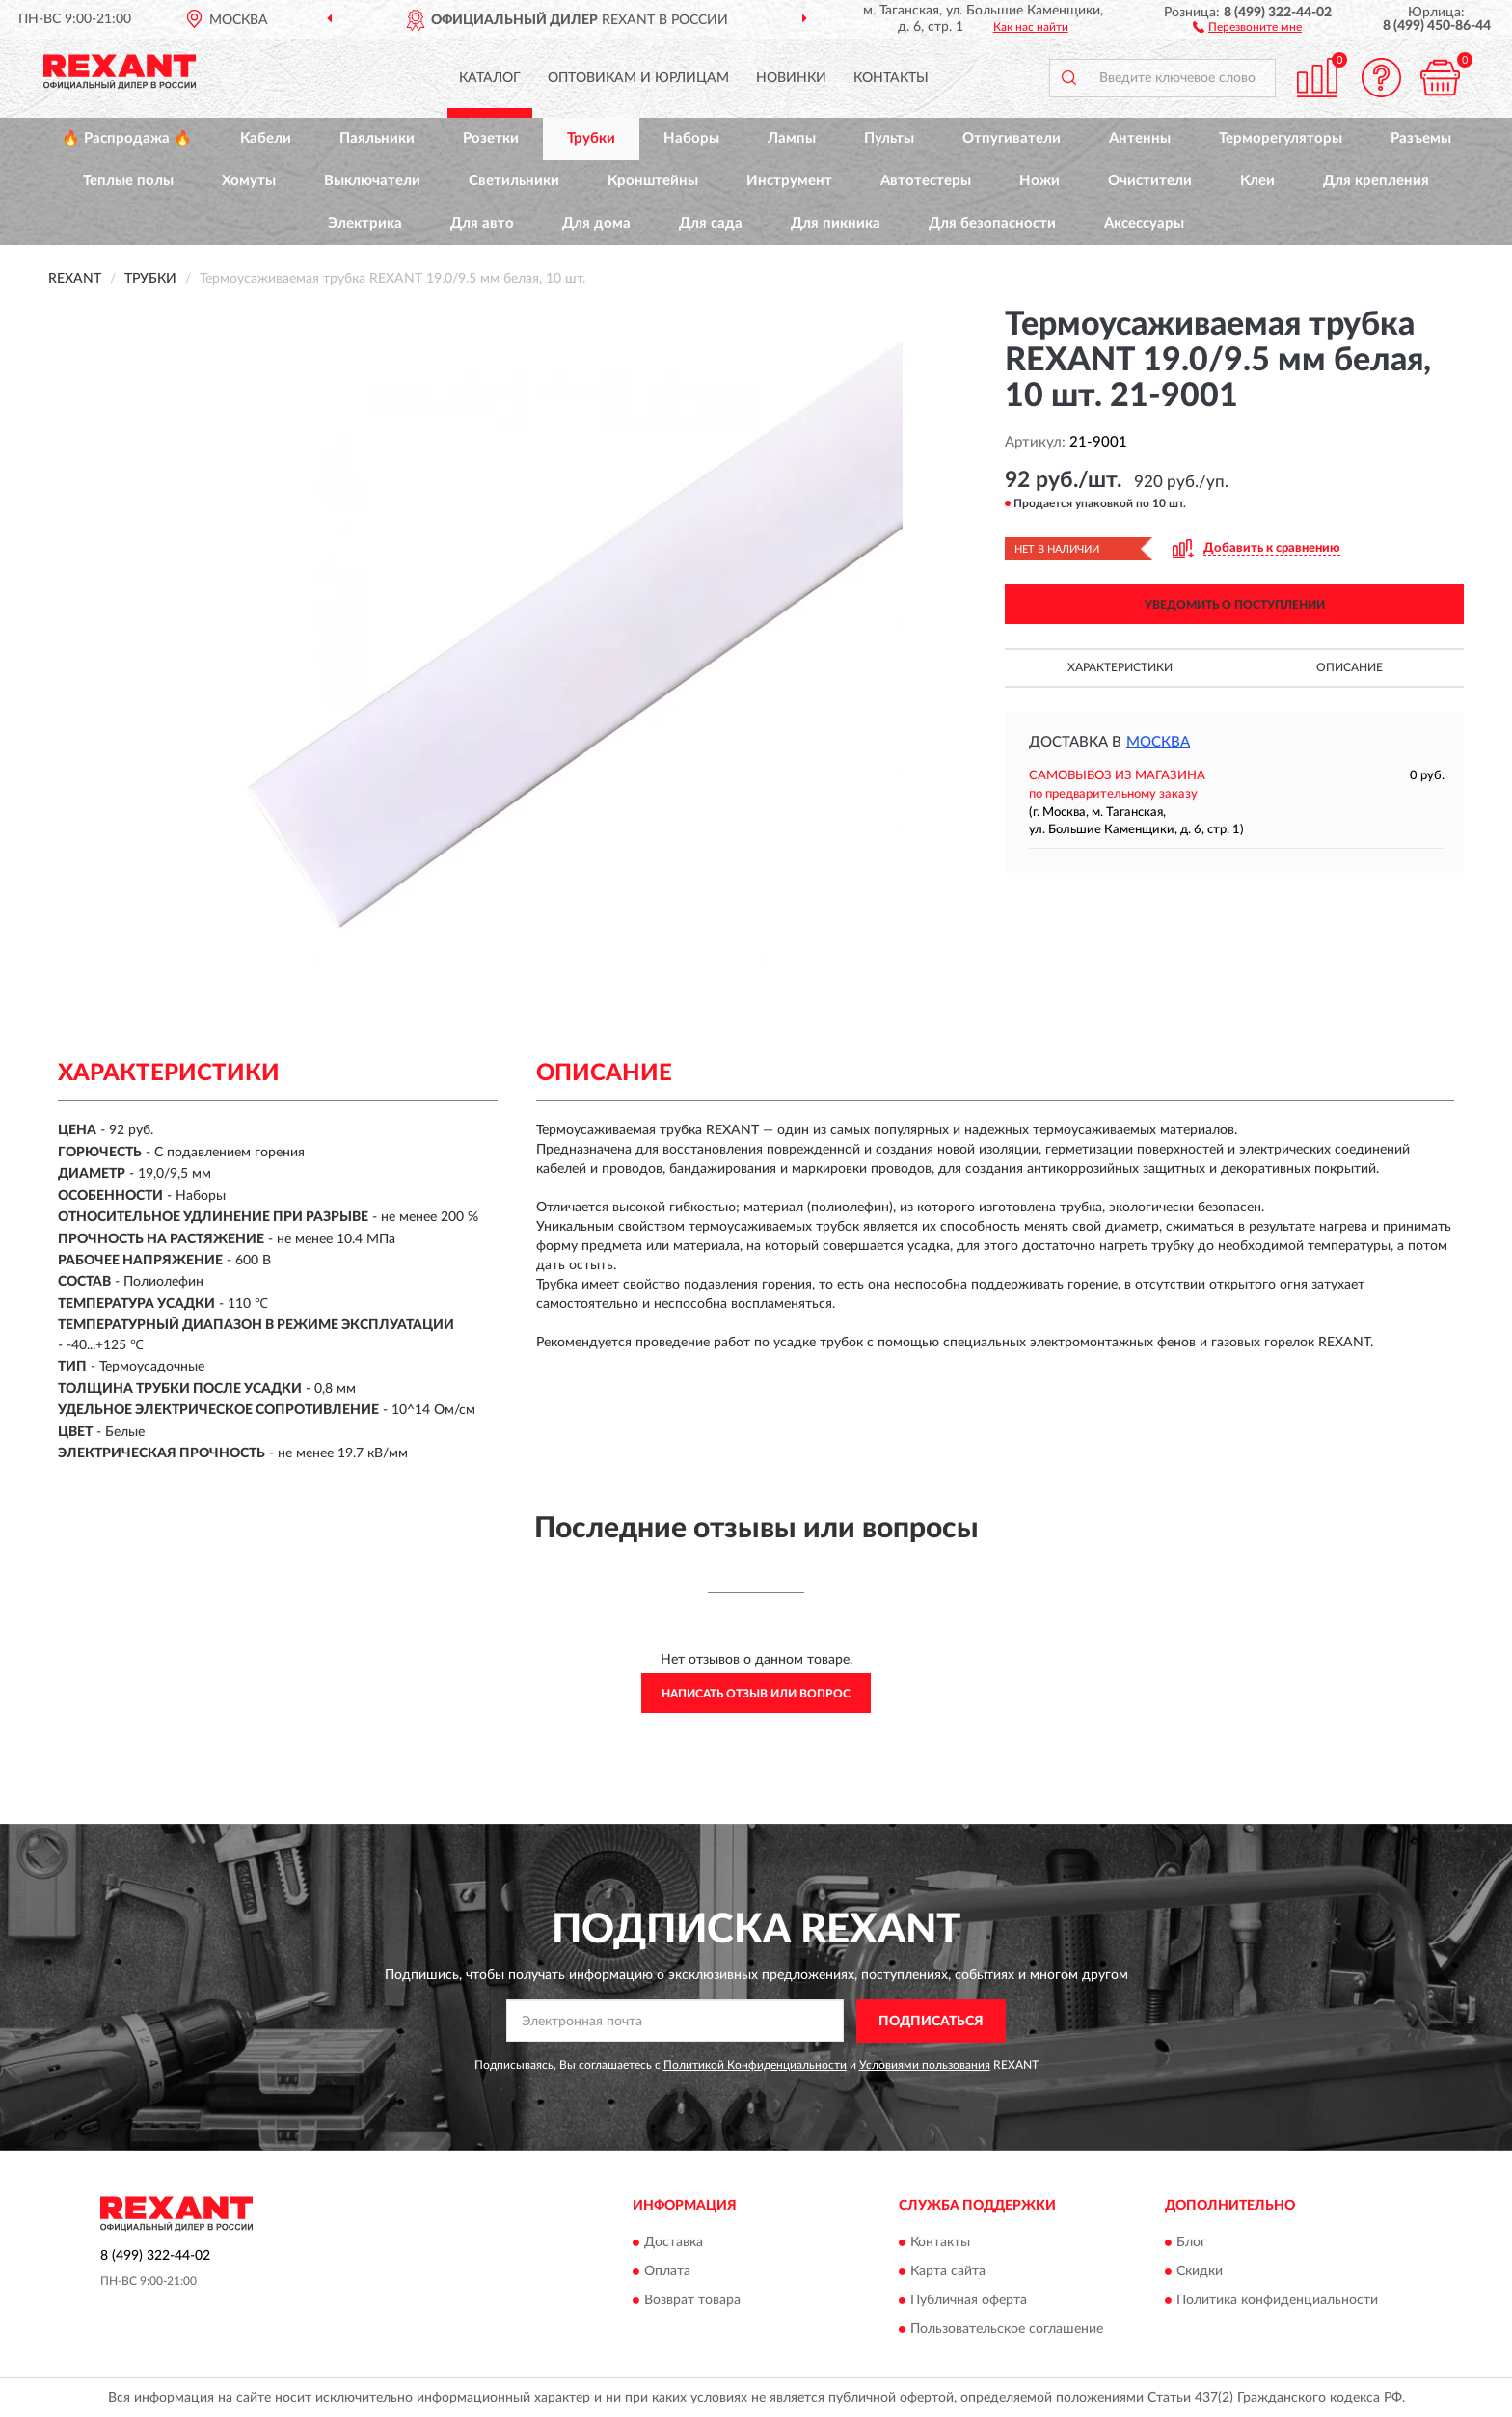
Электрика (365, 223)
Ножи (1039, 181)
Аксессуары (1144, 223)
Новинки (791, 78)
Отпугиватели (1011, 138)
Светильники (514, 181)
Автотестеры (925, 181)
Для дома (596, 223)
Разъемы (1420, 138)
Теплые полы (128, 181)
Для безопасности (992, 223)
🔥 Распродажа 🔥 (127, 138)
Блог (1191, 2243)
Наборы (691, 138)
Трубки (591, 138)
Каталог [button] (490, 78)
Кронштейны (653, 181)
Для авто (482, 223)
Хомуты (249, 181)
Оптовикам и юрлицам (638, 78)
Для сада (710, 223)
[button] (1247, 26)
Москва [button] (1158, 742)
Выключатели (372, 181)
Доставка (673, 2243)
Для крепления (1376, 181)
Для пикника (835, 223)
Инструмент (789, 181)
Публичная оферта (968, 2301)
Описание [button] (1349, 667)
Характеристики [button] (1120, 667)
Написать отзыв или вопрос (756, 1693)
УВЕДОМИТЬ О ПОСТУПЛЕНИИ (1235, 605)
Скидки (1199, 2272)
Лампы (792, 138)
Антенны (1140, 138)
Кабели (265, 138)
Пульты (889, 138)
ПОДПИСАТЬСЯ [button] (931, 2021)
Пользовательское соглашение (1006, 2330)
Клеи (1257, 181)
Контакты (891, 78)
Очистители (1150, 181)
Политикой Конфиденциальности (755, 2065)
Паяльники (377, 138)
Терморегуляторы (1280, 138)
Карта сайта (948, 2272)
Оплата (667, 2272)
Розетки (491, 138)
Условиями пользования (924, 2065)
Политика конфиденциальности (1277, 2301)
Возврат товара (692, 2301)
